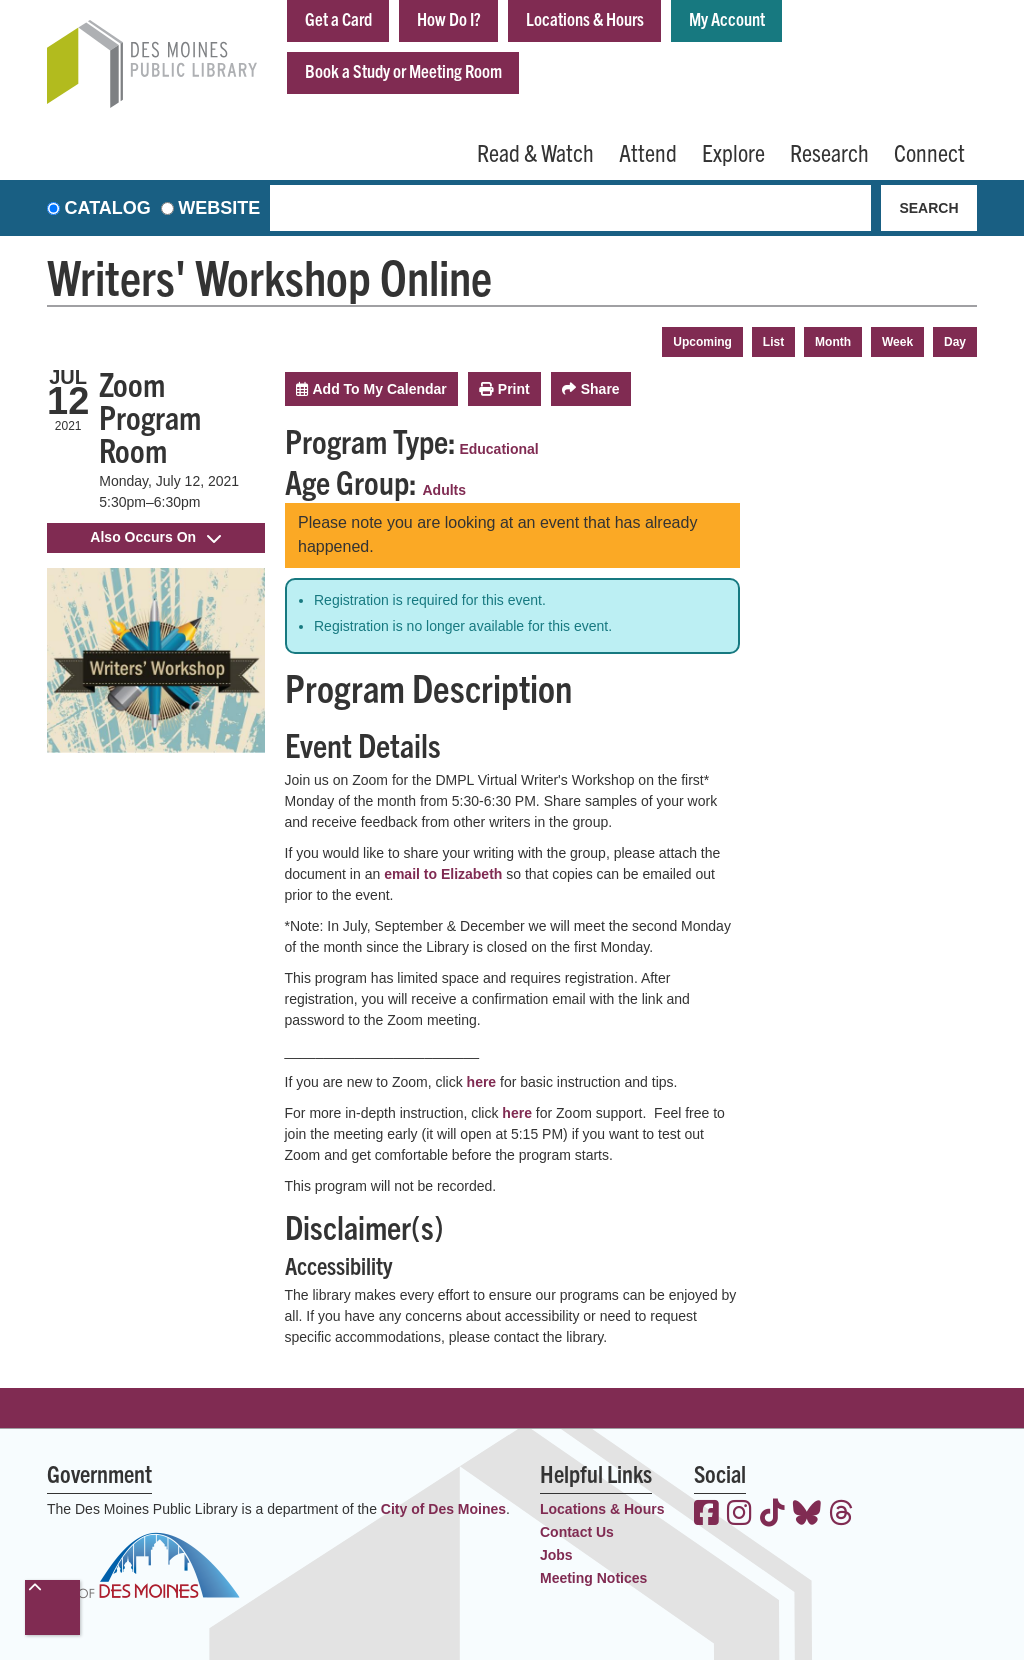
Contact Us (577, 1532)
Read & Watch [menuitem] (535, 152)
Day (955, 342)
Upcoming (702, 342)
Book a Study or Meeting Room (403, 70)
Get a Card (338, 18)
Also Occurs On (155, 537)
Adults (445, 490)
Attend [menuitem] (648, 152)
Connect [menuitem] (929, 152)
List (773, 342)
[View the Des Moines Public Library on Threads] (841, 1515)
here (482, 1082)
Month (833, 342)
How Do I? (449, 18)
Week (897, 342)
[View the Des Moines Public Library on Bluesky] (807, 1515)
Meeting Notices (593, 1578)
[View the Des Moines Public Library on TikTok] (772, 1515)
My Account (727, 18)
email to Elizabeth (443, 874)
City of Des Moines (443, 1509)
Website (219, 208)
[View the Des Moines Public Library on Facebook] (706, 1515)
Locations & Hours (585, 18)
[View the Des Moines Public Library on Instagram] (739, 1515)
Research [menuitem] (829, 152)
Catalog (108, 208)
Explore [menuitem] (733, 152)
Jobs (556, 1555)
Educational (498, 449)
